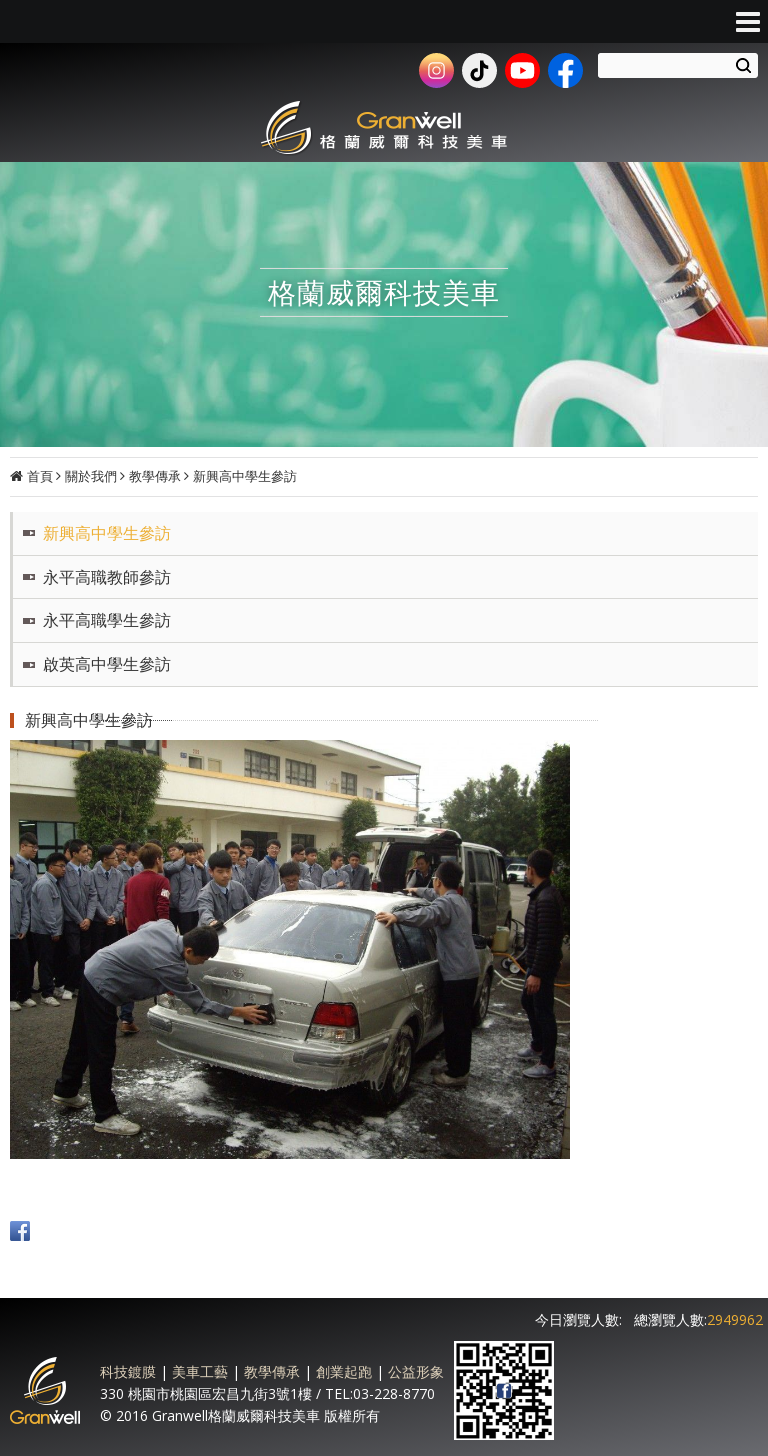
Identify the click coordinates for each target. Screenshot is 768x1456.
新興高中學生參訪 (245, 476)
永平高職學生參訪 (107, 620)
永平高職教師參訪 (107, 577)
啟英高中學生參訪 (107, 664)
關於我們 (91, 476)
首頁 (40, 476)
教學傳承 (155, 476)
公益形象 (416, 1371)
